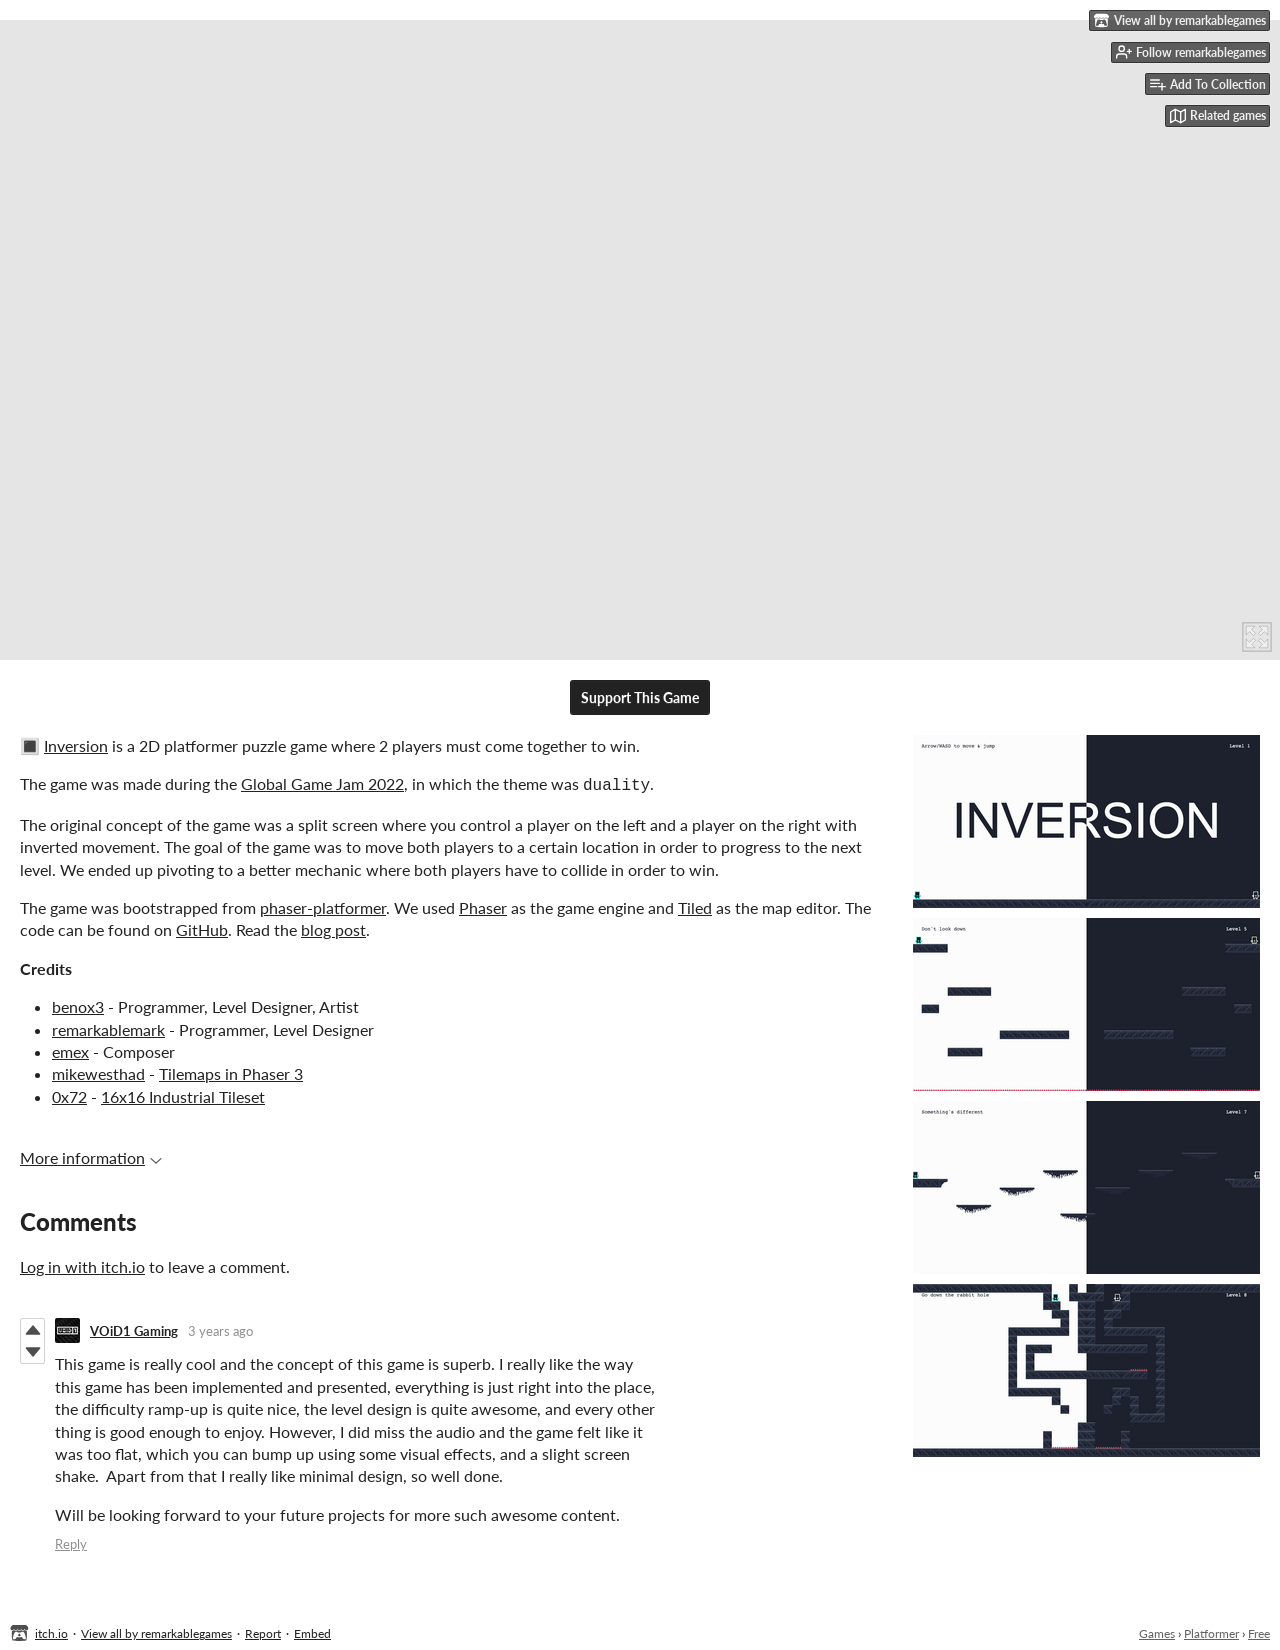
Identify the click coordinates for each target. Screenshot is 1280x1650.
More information (91, 1155)
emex (70, 1049)
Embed (312, 1631)
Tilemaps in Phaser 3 (231, 1071)
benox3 (78, 1004)
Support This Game (640, 697)
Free (1259, 1631)
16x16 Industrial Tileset (183, 1094)
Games (1157, 1631)
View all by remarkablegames (156, 1631)
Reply (71, 1542)
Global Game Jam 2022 (322, 783)
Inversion (76, 745)
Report (263, 1631)
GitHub (202, 927)
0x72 (69, 1094)
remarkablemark (108, 1027)
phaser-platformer (323, 905)
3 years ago (220, 1329)
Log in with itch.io (82, 1264)
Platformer (1211, 1631)
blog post (333, 927)
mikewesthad (98, 1071)
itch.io (51, 1631)
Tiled (695, 905)
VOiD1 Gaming (134, 1329)
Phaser (483, 905)
